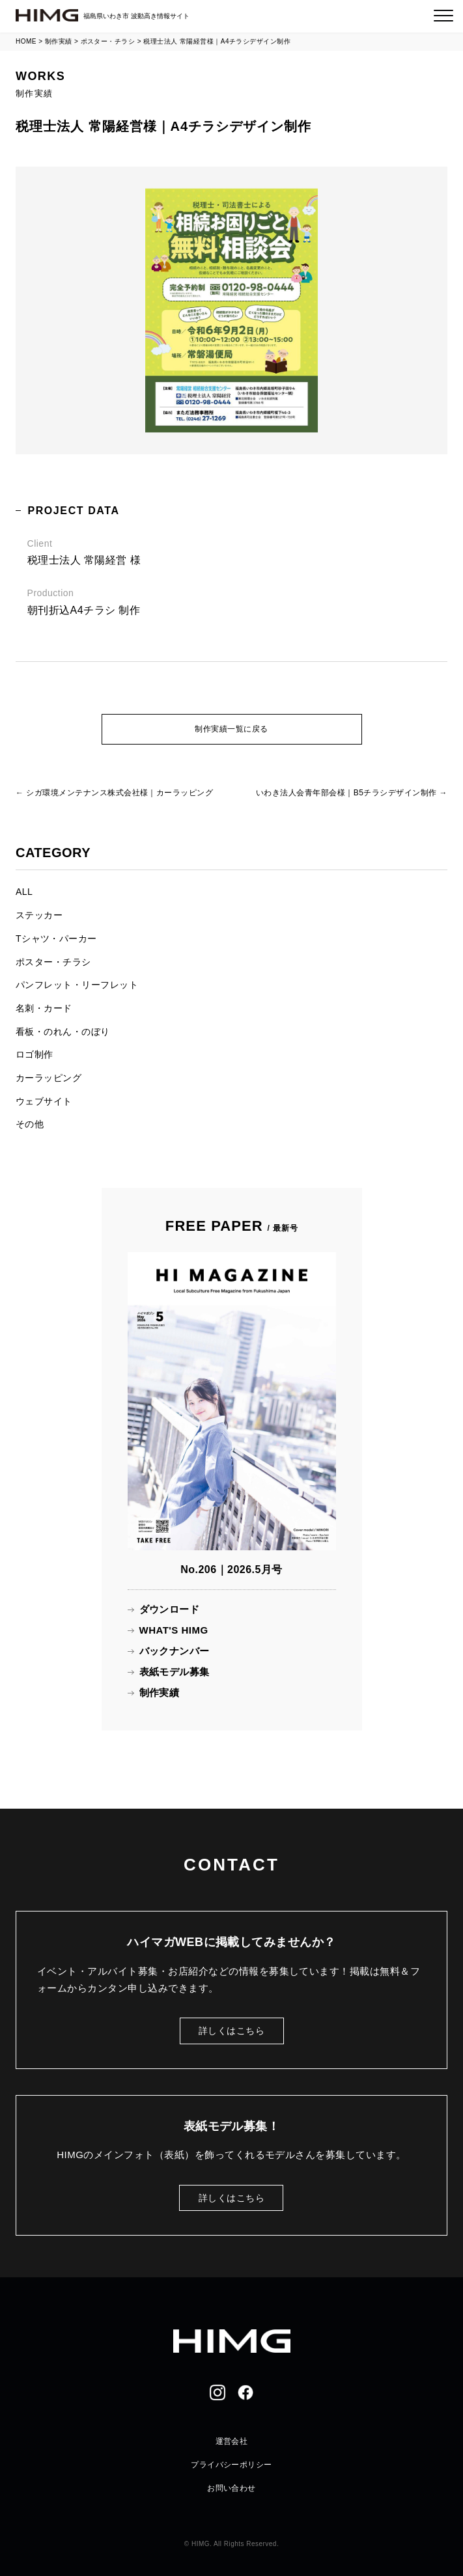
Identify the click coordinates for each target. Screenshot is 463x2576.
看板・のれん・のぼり (63, 1031)
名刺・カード (44, 1008)
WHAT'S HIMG (173, 1630)
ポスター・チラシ (53, 962)
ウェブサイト (44, 1101)
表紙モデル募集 (174, 1671)
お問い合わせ (231, 2488)
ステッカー (39, 915)
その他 (30, 1124)
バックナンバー (174, 1650)
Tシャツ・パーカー (56, 938)
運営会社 (232, 2441)
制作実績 (159, 1692)
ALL (24, 891)
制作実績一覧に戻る (231, 728)
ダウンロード (169, 1609)
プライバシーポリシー (231, 2464)
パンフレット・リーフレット (77, 985)
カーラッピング (48, 1078)
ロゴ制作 (34, 1054)
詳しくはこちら (231, 2030)
